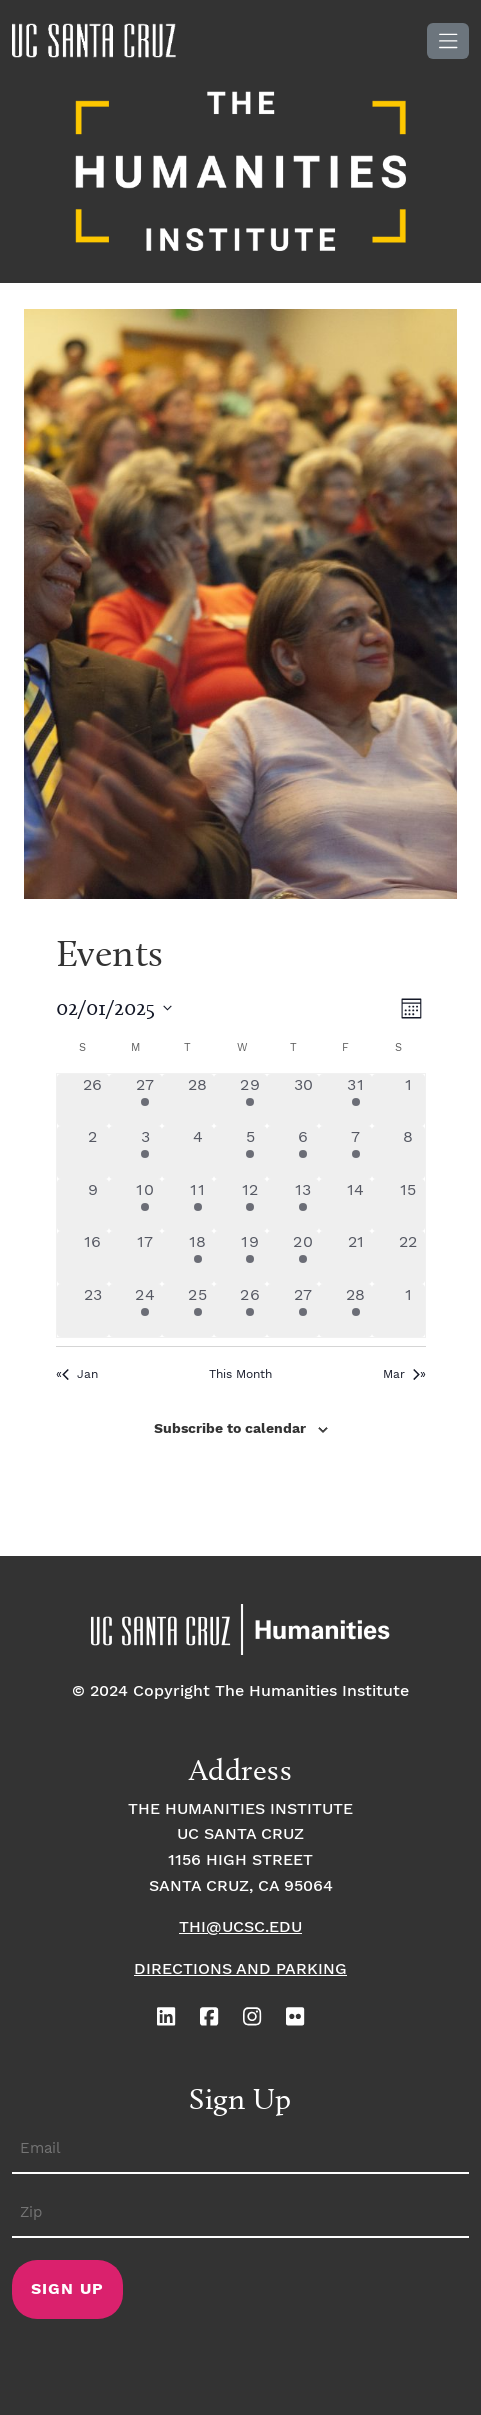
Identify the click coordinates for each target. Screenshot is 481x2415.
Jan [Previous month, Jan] (80, 1374)
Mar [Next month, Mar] (401, 1374)
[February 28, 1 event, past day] (355, 1310)
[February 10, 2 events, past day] (145, 1205)
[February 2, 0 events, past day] (93, 1152)
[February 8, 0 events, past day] (408, 1152)
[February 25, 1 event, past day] (198, 1310)
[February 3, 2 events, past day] (145, 1152)
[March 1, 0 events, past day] (408, 1310)
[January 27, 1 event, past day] (145, 1100)
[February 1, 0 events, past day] (408, 1100)
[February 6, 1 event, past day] (303, 1152)
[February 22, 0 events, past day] (408, 1257)
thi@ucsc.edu (240, 1927)
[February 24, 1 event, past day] (145, 1310)
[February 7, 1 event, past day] (355, 1152)
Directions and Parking (240, 1969)
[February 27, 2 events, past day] (303, 1310)
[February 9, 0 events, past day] (93, 1205)
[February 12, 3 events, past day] (250, 1205)
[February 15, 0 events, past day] (408, 1205)
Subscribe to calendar (230, 1429)
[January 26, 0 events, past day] (93, 1100)
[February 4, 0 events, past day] (198, 1152)
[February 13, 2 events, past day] (303, 1205)
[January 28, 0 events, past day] (198, 1100)
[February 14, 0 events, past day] (355, 1205)
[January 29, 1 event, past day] (250, 1100)
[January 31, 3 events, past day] (355, 1100)
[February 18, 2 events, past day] (198, 1257)
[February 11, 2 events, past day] (198, 1205)
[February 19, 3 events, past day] (250, 1257)
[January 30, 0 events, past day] (303, 1100)
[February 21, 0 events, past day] (355, 1257)
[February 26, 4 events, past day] (250, 1310)
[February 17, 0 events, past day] (145, 1257)
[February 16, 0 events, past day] (93, 1257)
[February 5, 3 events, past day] (250, 1152)
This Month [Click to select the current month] (240, 1374)
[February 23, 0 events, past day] (93, 1310)
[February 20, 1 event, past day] (303, 1257)
